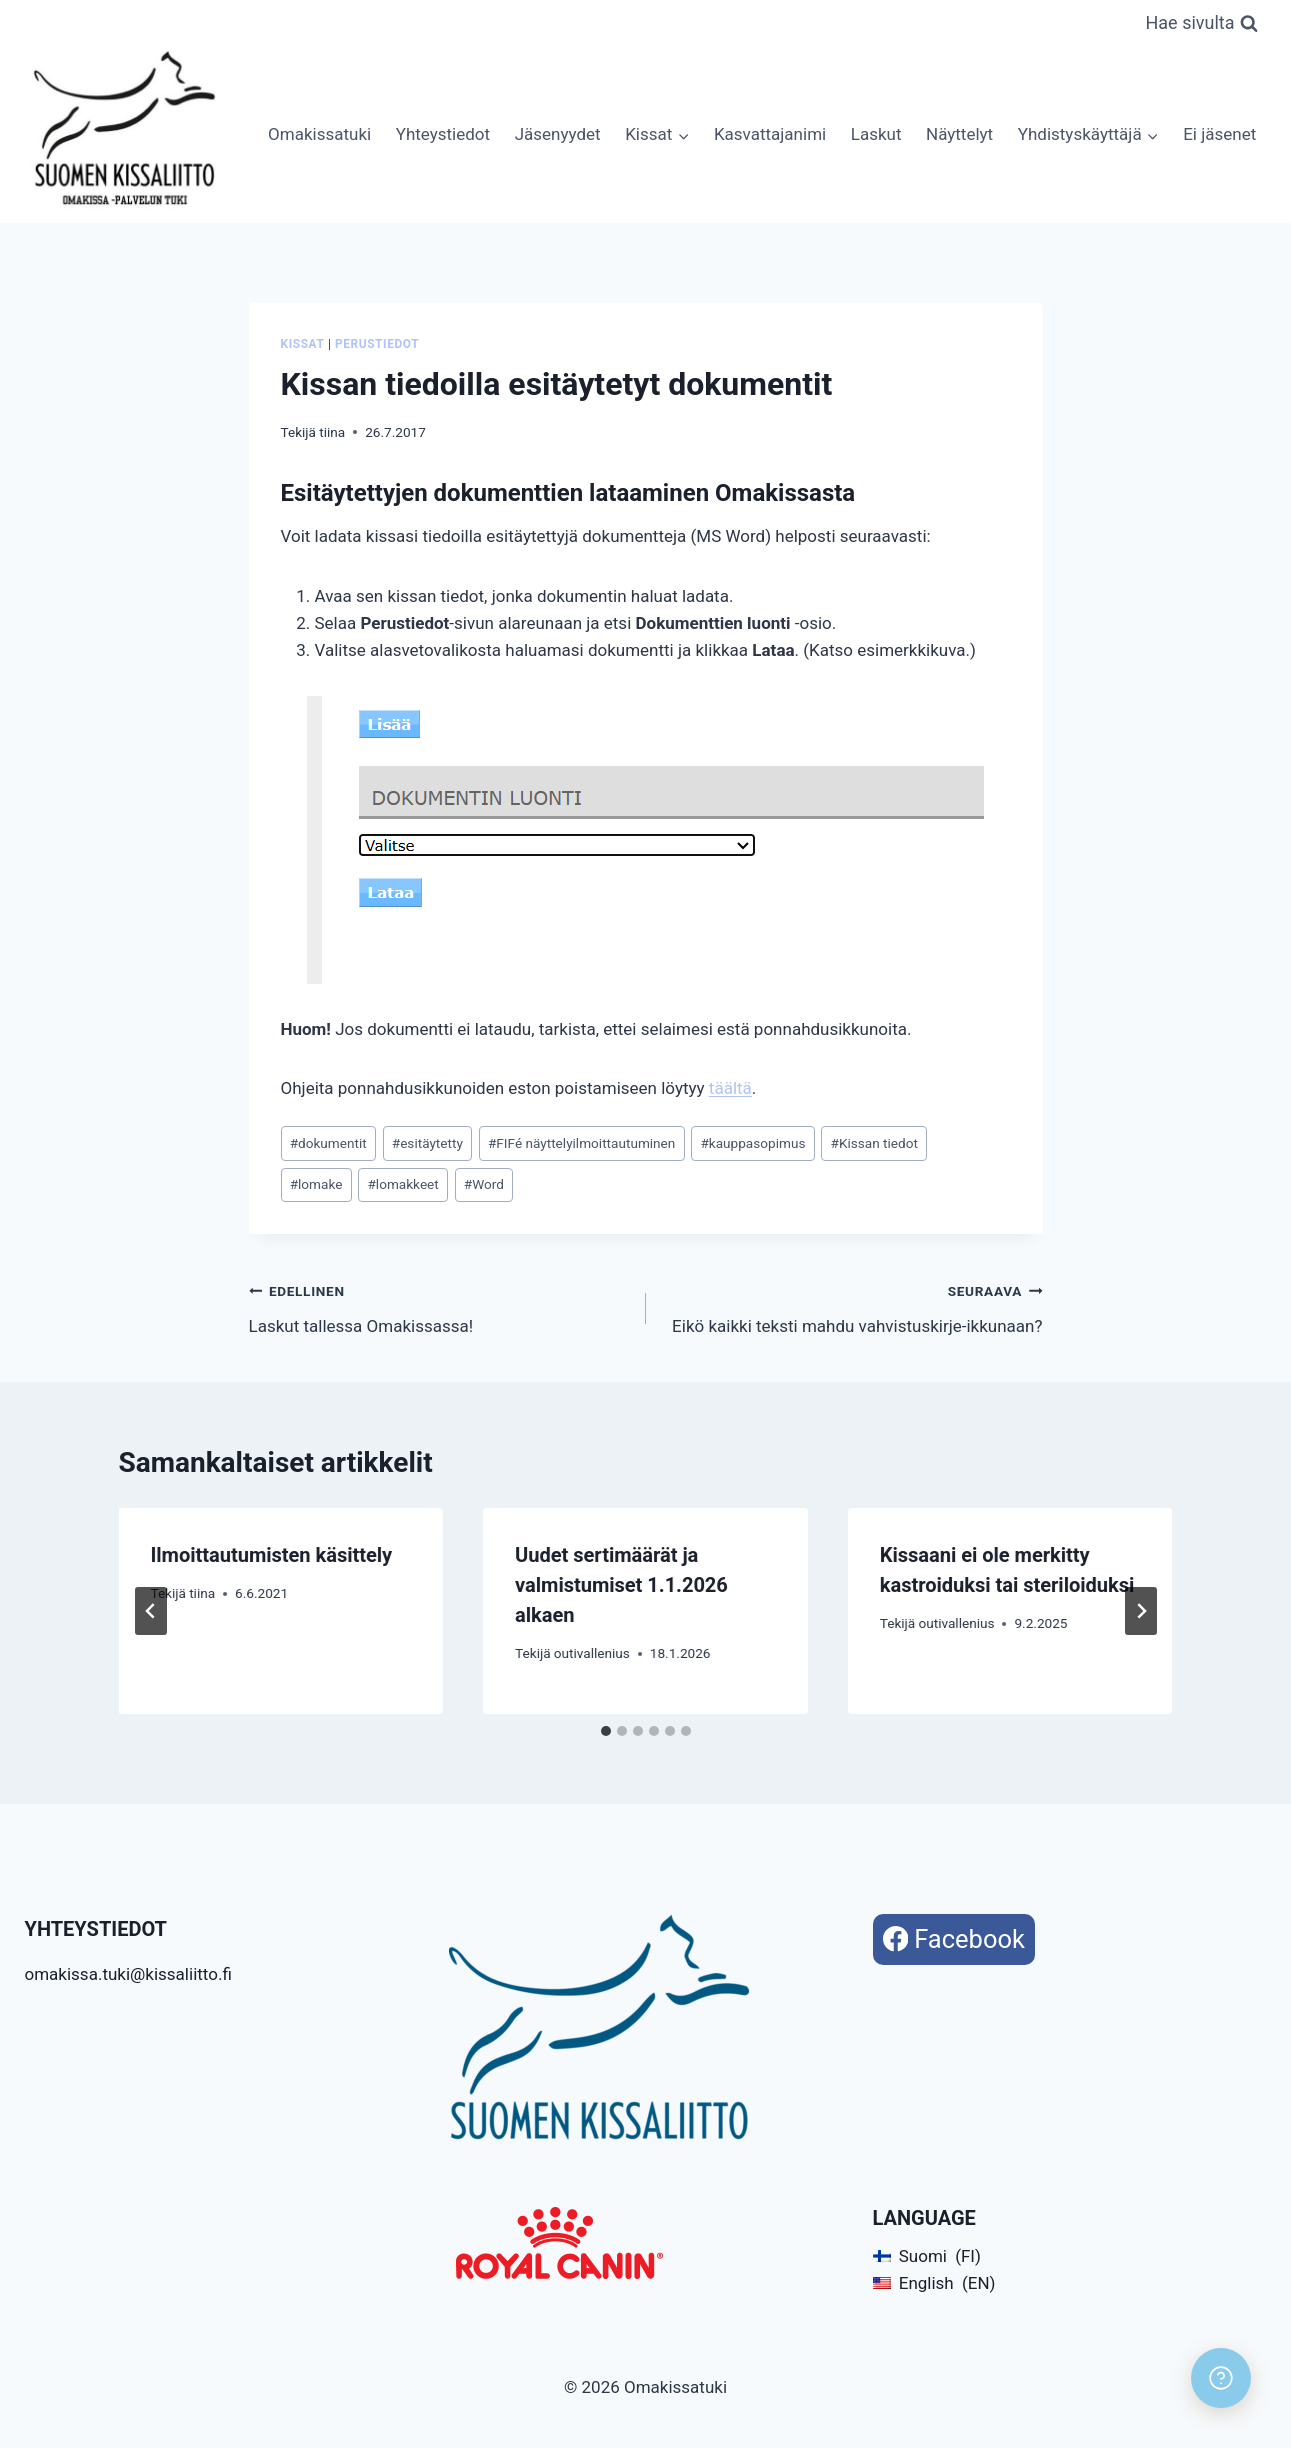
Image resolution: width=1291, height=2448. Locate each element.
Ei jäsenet (1219, 134)
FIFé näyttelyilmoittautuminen (581, 1143)
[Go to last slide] (151, 1611)
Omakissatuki (319, 134)
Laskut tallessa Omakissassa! (439, 1306)
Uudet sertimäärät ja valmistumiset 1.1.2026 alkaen (621, 1585)
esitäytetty (427, 1143)
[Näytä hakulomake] (1201, 23)
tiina (332, 432)
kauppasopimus (752, 1143)
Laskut (876, 134)
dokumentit (328, 1143)
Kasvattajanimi (770, 134)
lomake (316, 1184)
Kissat (303, 344)
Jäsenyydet (558, 134)
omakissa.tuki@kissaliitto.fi (128, 1974)
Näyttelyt (959, 134)
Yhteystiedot (443, 134)
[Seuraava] (1141, 1611)
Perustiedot (377, 344)
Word (484, 1184)
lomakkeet (402, 1184)
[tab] (606, 1731)
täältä (730, 1088)
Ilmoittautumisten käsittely (272, 1555)
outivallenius (592, 1653)
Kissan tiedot (874, 1143)
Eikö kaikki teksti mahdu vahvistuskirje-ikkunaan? (853, 1306)
